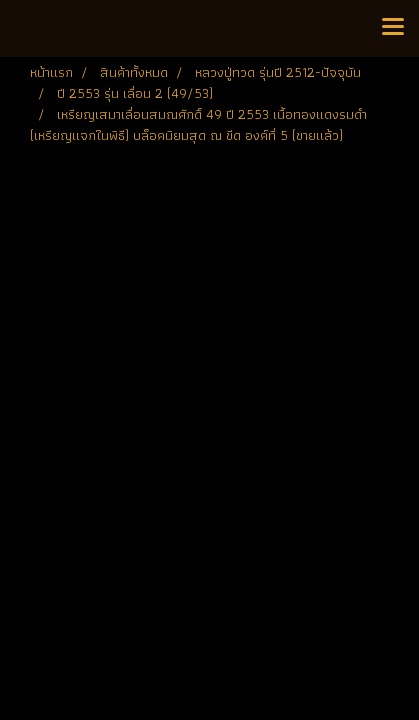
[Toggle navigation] (393, 28)
